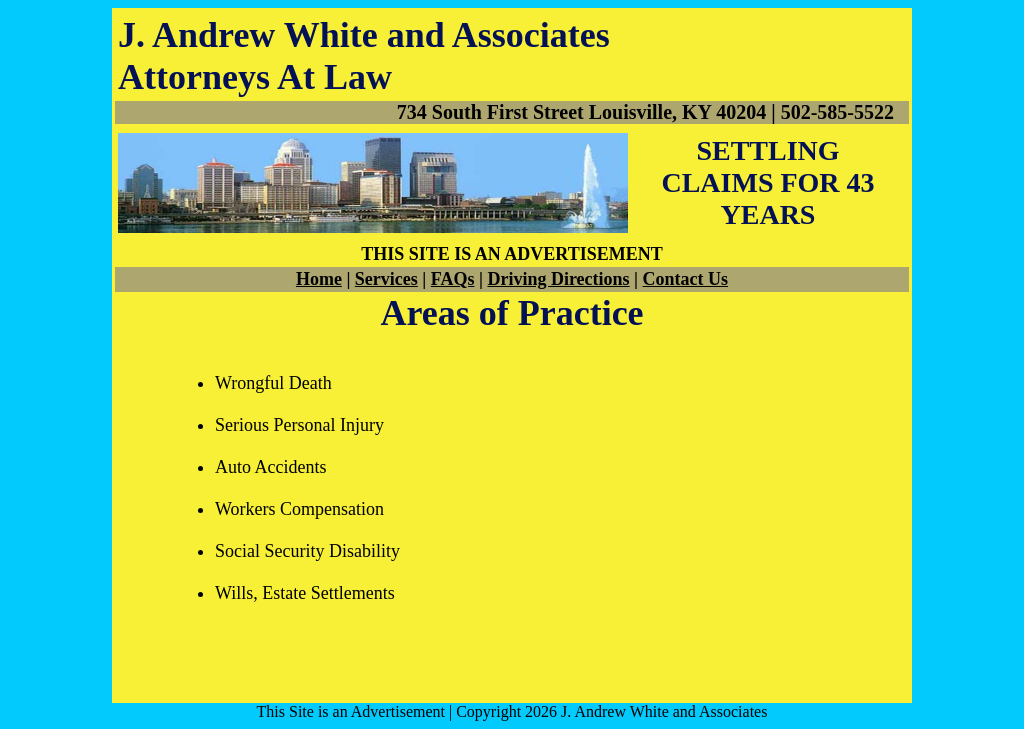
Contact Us (686, 279)
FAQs (453, 279)
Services (386, 279)
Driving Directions (558, 279)
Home (319, 279)
